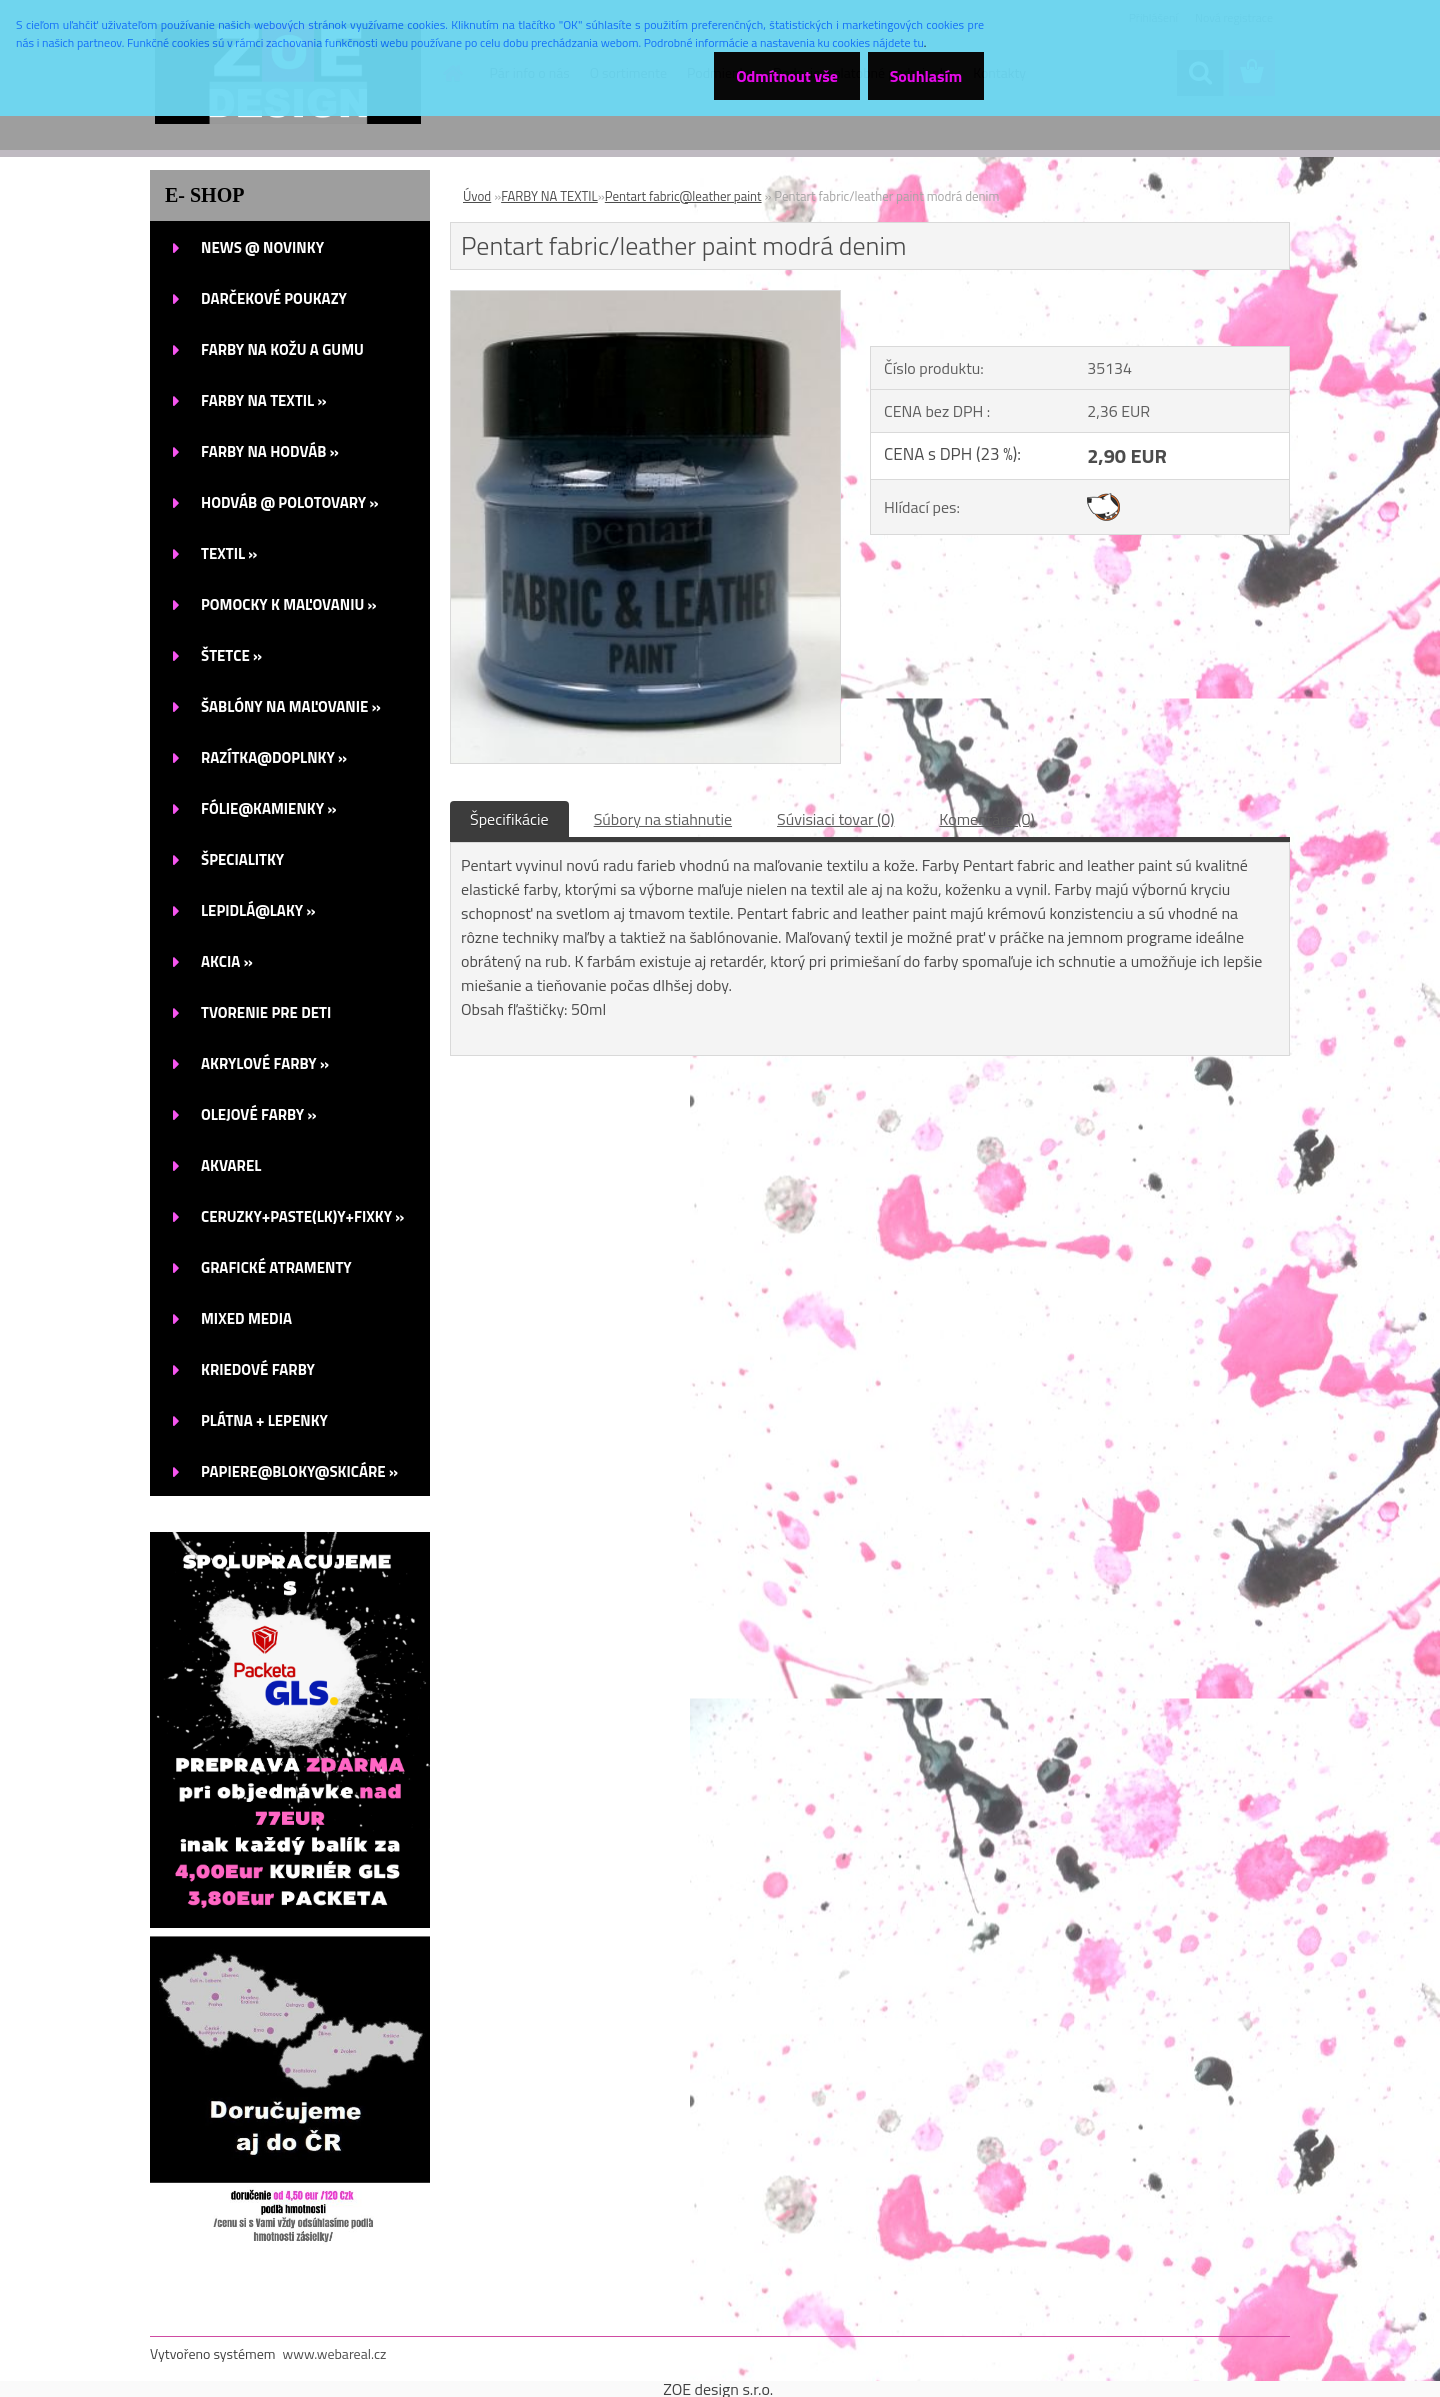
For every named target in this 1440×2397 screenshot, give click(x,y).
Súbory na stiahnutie (663, 819)
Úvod (477, 196)
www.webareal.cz (335, 2353)
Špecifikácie (509, 819)
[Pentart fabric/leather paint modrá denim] (645, 299)
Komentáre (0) (986, 819)
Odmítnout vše (778, 76)
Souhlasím (922, 76)
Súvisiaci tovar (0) (835, 819)
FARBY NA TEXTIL (549, 196)
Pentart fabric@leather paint (683, 196)
